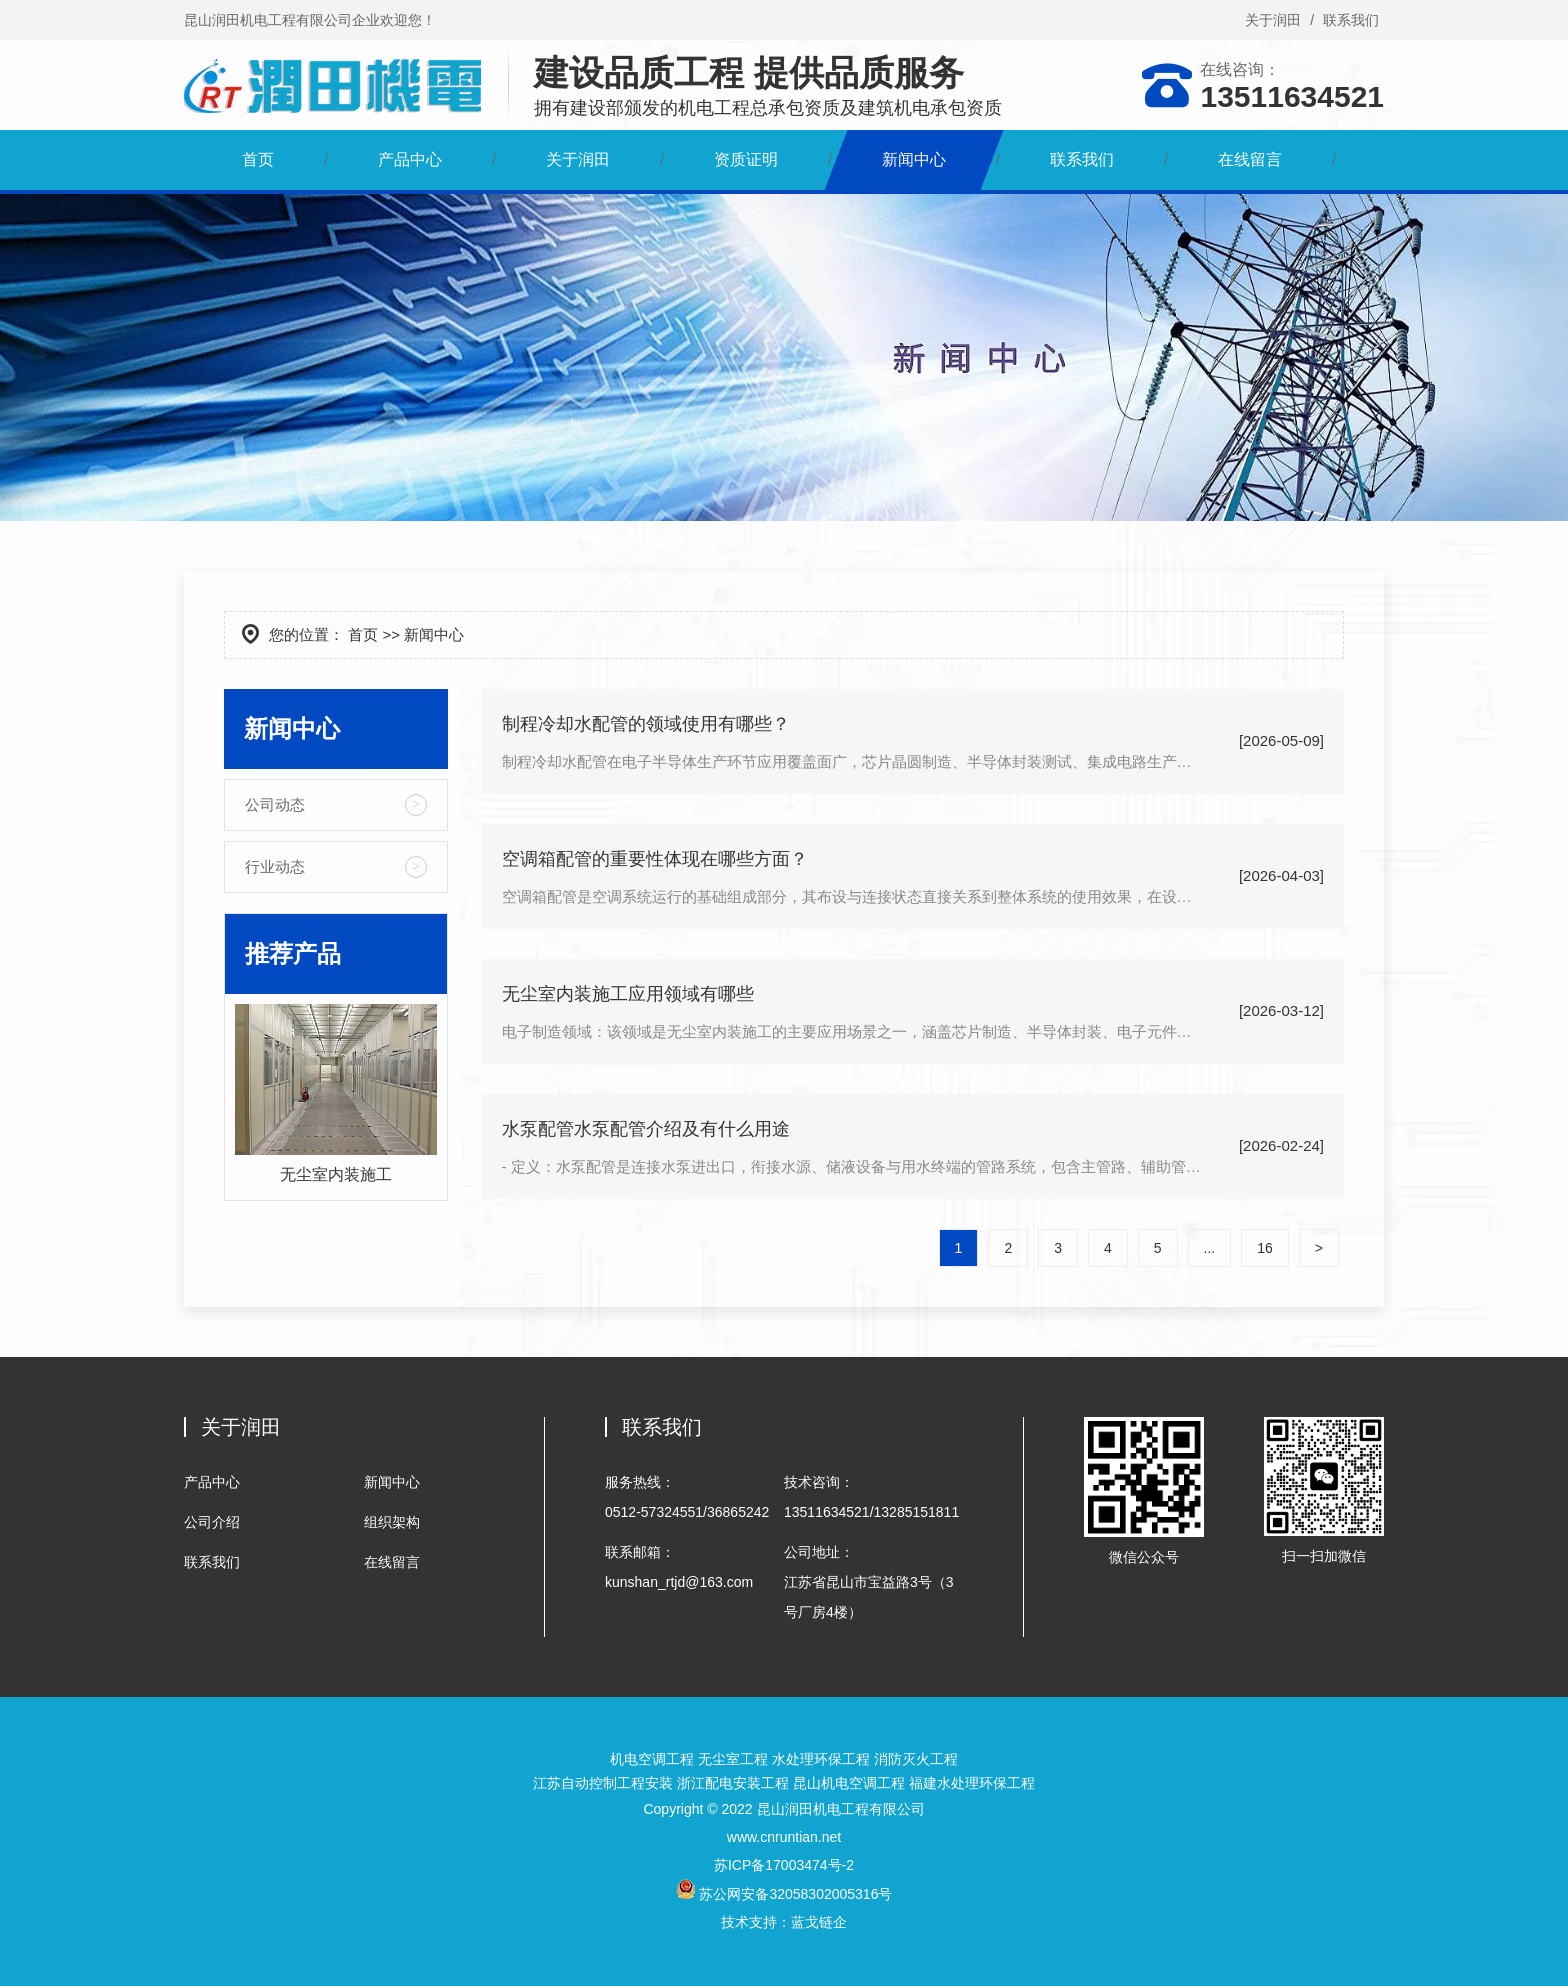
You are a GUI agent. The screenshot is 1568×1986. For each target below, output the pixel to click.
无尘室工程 (733, 1759)
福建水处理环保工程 (972, 1783)
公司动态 (275, 804)
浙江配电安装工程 (733, 1783)
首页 (258, 159)
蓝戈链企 (819, 1922)
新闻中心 (914, 159)
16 (1265, 1248)
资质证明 (746, 159)
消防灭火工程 (916, 1759)
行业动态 (275, 866)
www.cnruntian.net (784, 1837)
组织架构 (392, 1522)
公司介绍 (212, 1522)
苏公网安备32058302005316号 (784, 1894)
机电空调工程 (652, 1759)
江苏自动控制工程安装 (603, 1783)
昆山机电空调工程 (849, 1783)
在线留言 (1250, 159)
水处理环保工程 (821, 1759)
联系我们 (1351, 20)
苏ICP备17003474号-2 (784, 1865)
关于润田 (1273, 20)
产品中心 (410, 159)
